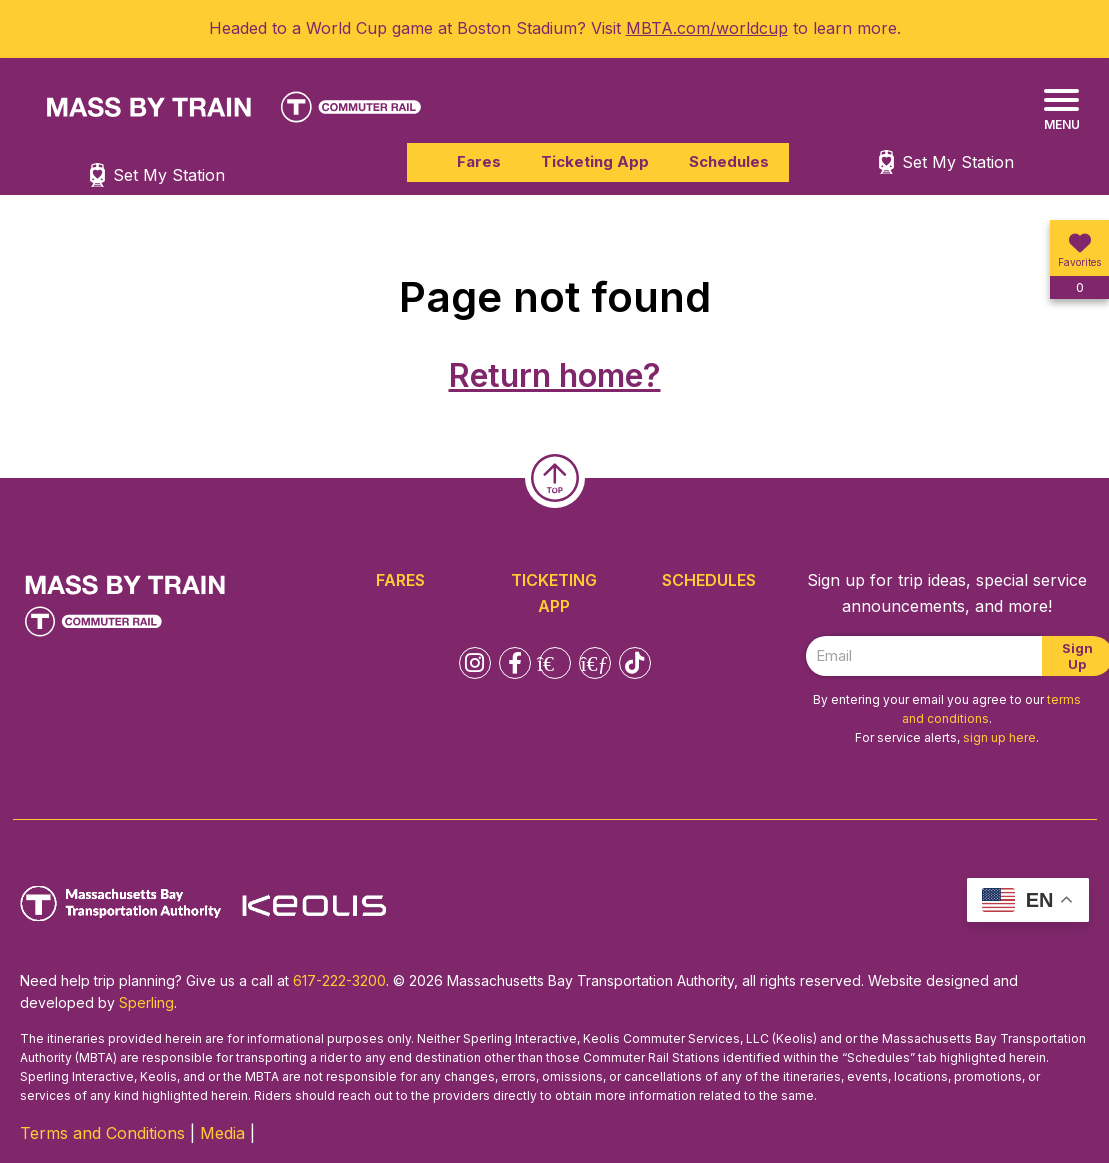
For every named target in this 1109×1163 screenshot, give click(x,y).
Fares (479, 161)
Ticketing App (595, 161)
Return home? (555, 375)
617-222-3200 (339, 980)
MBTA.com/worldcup (707, 28)
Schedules (729, 161)
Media (222, 1133)
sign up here (999, 737)
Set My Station (958, 162)
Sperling (146, 1002)
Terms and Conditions (102, 1133)
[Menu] (1061, 110)
